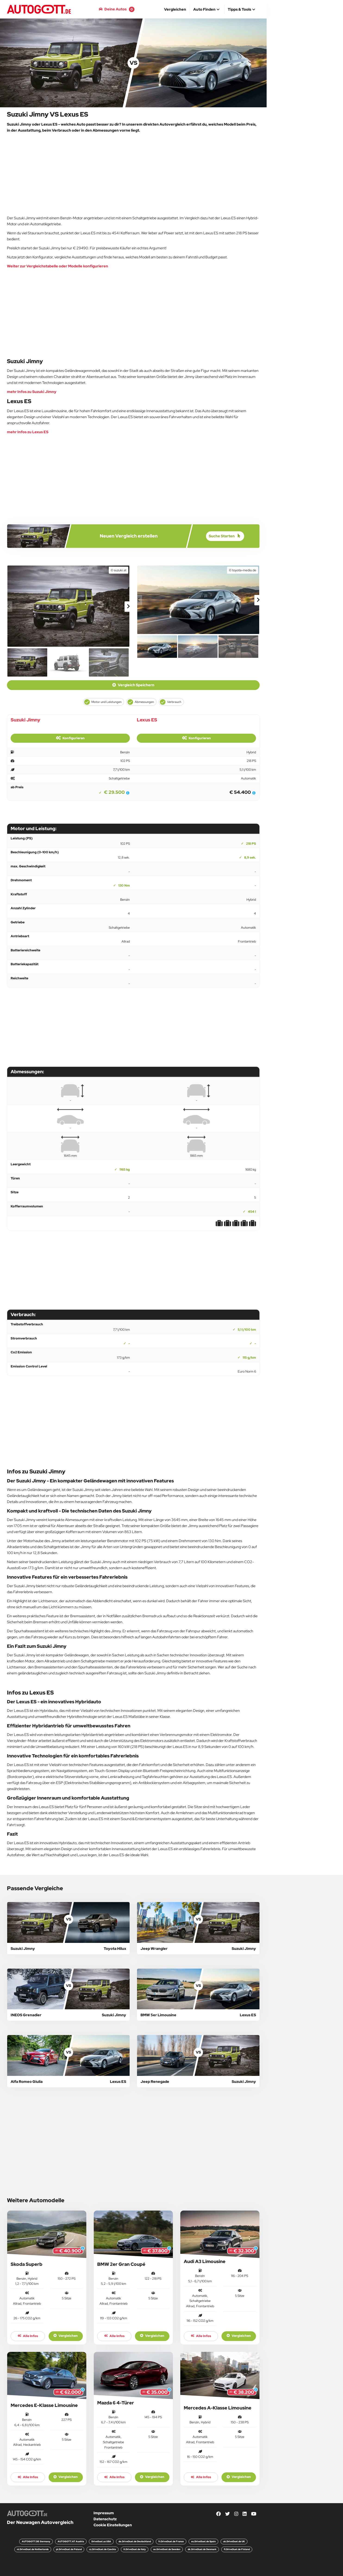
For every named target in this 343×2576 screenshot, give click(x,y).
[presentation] (8, 606)
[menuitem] (175, 9)
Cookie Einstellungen (113, 2525)
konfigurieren (70, 738)
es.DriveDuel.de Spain (203, 2541)
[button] (207, 9)
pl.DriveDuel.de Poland (69, 2549)
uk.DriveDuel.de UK (234, 2541)
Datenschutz (105, 2519)
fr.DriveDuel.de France (171, 2541)
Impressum (104, 2513)
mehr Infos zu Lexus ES (27, 432)
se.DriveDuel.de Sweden (166, 2549)
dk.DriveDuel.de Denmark (202, 2549)
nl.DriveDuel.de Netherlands (33, 2549)
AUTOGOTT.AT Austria (71, 2541)
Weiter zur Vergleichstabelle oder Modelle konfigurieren (57, 266)
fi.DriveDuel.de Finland (237, 2549)
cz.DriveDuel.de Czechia (102, 2549)
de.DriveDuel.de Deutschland (134, 2541)
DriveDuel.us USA (101, 2541)
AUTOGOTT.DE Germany (36, 2541)
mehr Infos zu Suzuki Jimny (31, 391)
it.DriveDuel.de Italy (134, 2549)
